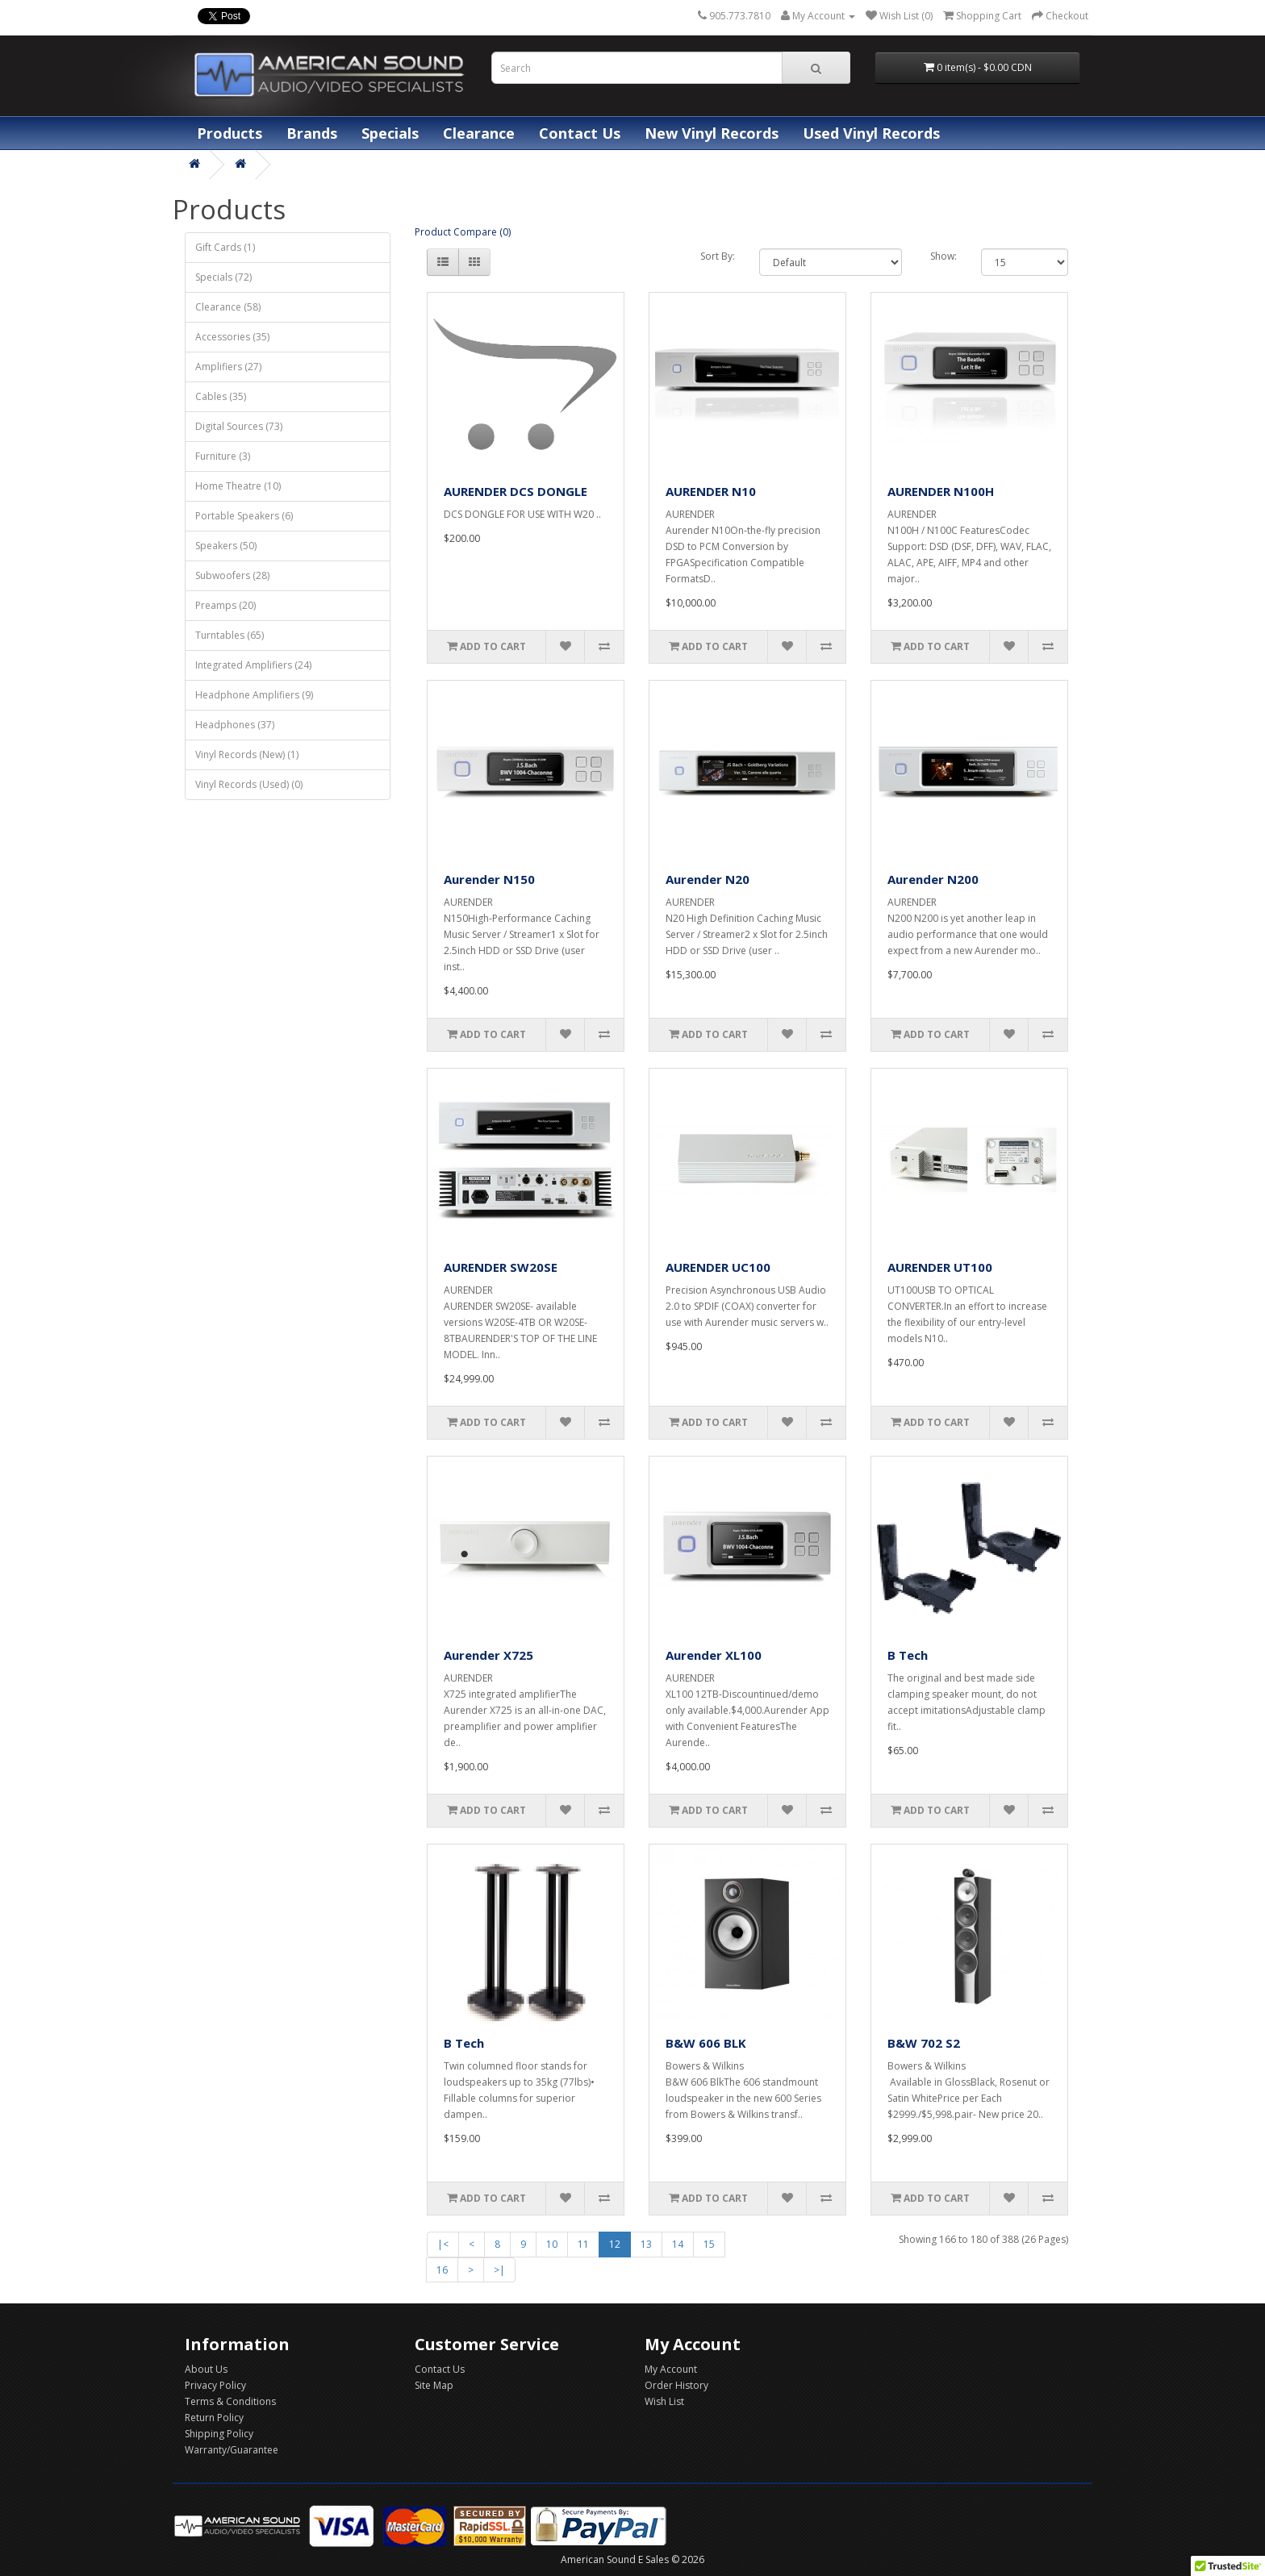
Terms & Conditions (230, 2401)
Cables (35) (220, 396)
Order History (676, 2385)
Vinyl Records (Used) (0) (249, 784)
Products (229, 133)
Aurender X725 (488, 1655)
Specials (390, 133)
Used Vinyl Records (871, 133)
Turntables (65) (229, 635)
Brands (311, 133)
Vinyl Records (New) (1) (247, 754)
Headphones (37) (234, 725)
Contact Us (579, 133)
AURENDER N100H (940, 491)
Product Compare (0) (463, 232)
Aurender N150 (489, 879)
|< (443, 2244)
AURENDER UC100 (718, 1267)
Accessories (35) (232, 337)
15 (709, 2244)
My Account (671, 2369)
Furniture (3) (222, 456)
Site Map (434, 2385)
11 (583, 2244)
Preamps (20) (225, 605)
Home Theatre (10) (238, 486)
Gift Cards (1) (225, 247)
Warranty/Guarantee (231, 2450)
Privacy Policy (215, 2385)
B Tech (907, 1655)
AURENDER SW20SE (500, 1267)
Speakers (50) (226, 545)
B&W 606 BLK (706, 2043)
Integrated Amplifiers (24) (253, 665)
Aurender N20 (707, 879)
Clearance (479, 133)
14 (677, 2244)
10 (551, 2244)
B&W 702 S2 (923, 2043)
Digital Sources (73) (238, 426)
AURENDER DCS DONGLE (515, 491)
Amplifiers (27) (228, 366)
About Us (206, 2369)
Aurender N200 (933, 879)
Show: (943, 256)
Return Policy (214, 2417)
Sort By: (717, 256)
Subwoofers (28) (232, 575)
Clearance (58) (228, 307)
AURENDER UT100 (939, 1267)
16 (442, 2270)
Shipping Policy (219, 2434)
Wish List (664, 2401)
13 (646, 2244)
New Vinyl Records (712, 133)
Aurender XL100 (714, 1655)
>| (499, 2270)
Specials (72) (223, 277)
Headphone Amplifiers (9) (254, 695)
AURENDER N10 (711, 491)
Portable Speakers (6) (244, 516)
